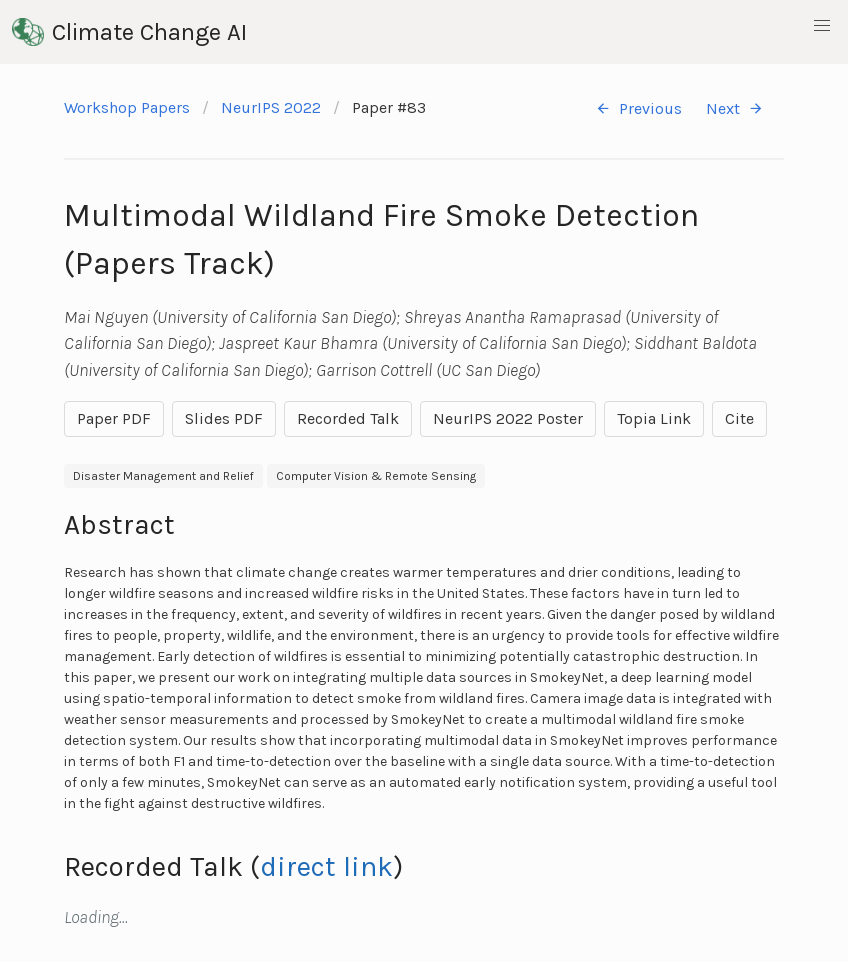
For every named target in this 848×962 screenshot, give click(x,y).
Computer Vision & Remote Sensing (376, 476)
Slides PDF (224, 418)
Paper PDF (114, 418)
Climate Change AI (129, 32)
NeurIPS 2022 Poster (508, 418)
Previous (638, 108)
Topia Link (654, 418)
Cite (739, 418)
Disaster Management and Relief (163, 476)
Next (735, 108)
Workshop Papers (127, 107)
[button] (822, 26)
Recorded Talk (348, 418)
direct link (326, 866)
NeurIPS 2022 (271, 107)
